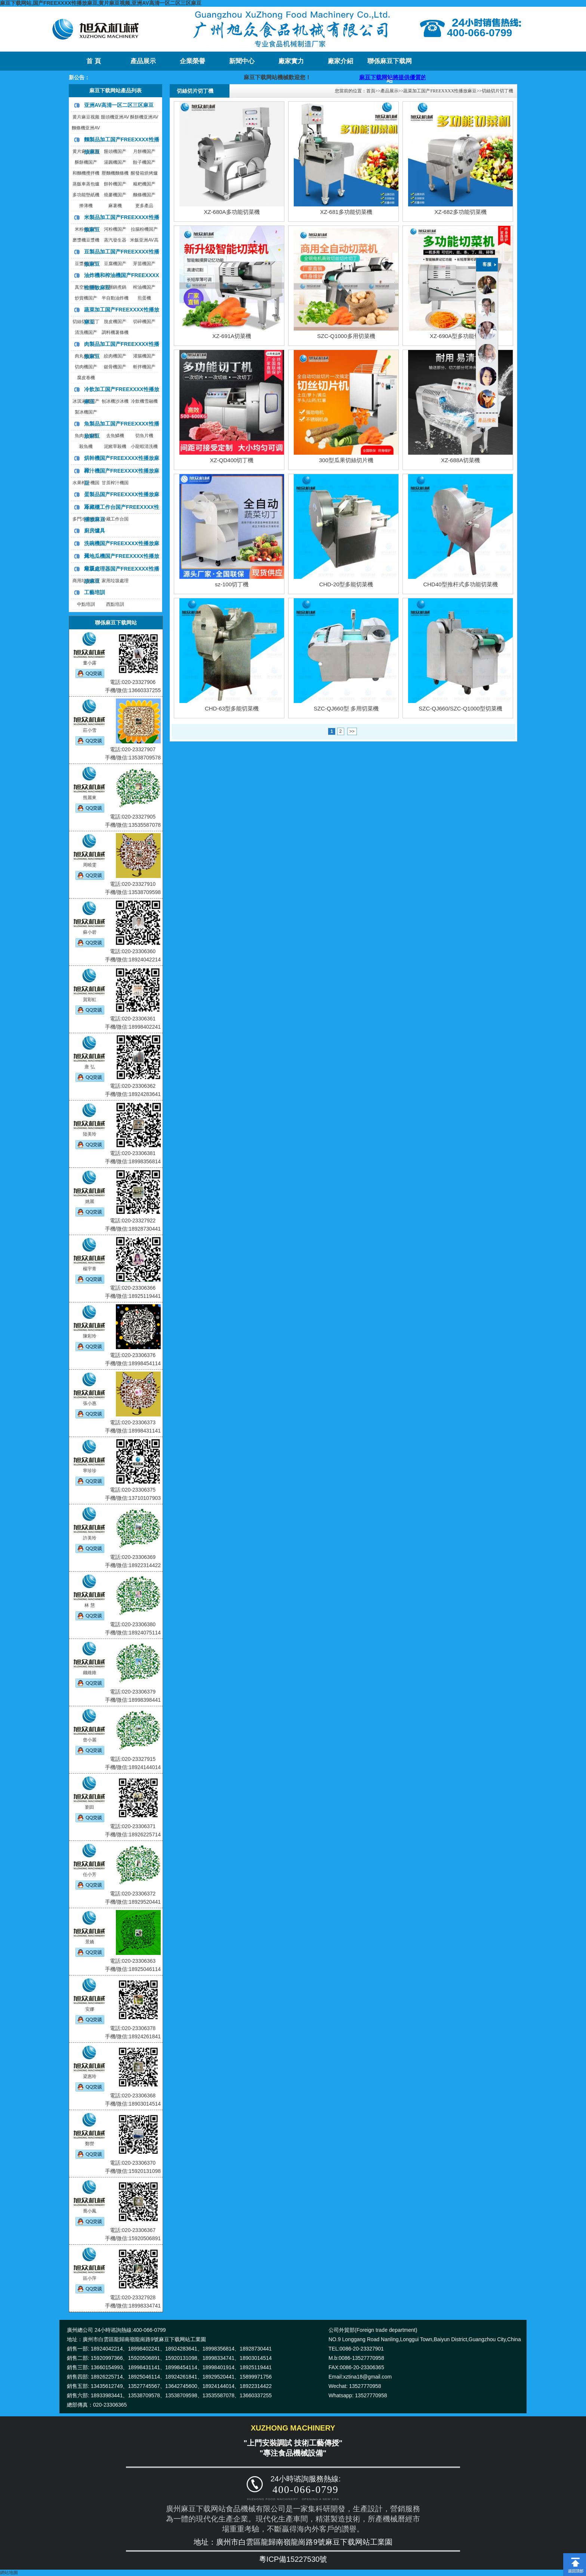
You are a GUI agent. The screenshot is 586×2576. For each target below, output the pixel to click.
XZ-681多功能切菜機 (346, 212)
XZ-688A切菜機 (460, 460)
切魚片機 (144, 435)
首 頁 (93, 61)
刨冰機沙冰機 (115, 401)
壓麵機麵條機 (115, 173)
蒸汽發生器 (115, 240)
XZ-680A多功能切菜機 (231, 212)
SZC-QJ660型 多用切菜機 (346, 708)
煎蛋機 (144, 298)
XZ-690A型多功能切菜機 (460, 336)
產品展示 (143, 61)
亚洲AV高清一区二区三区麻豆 (119, 105)
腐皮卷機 (86, 377)
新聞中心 (242, 61)
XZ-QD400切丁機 (232, 460)
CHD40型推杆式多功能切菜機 (460, 584)
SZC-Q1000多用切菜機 (346, 336)
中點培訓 (86, 604)
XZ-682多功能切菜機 (460, 212)
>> (352, 731)
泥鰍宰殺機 (115, 446)
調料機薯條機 (115, 332)
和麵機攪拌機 (86, 173)
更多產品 (144, 205)
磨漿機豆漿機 (86, 240)
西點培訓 (115, 604)
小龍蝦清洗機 (144, 446)
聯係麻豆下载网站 (389, 64)
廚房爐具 (94, 531)
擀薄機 (86, 205)
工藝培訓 (94, 592)
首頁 (370, 90)
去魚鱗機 (115, 435)
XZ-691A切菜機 (231, 336)
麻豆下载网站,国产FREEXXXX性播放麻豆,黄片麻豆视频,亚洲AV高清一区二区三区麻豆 (100, 3)
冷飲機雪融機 (144, 401)
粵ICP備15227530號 (293, 2559)
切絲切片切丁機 (497, 90)
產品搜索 (487, 420)
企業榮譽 (192, 61)
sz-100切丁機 (232, 584)
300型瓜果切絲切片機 (346, 460)
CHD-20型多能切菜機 (346, 584)
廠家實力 (291, 61)
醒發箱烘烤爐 (144, 173)
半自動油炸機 (115, 298)
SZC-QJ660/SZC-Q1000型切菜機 (460, 708)
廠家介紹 (340, 61)
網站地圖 (9, 2572)
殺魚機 (86, 446)
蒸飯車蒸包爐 (86, 184)
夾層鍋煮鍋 (115, 287)
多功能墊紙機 (86, 194)
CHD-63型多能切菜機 (232, 708)
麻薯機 (115, 205)
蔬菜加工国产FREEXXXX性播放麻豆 (439, 90)
